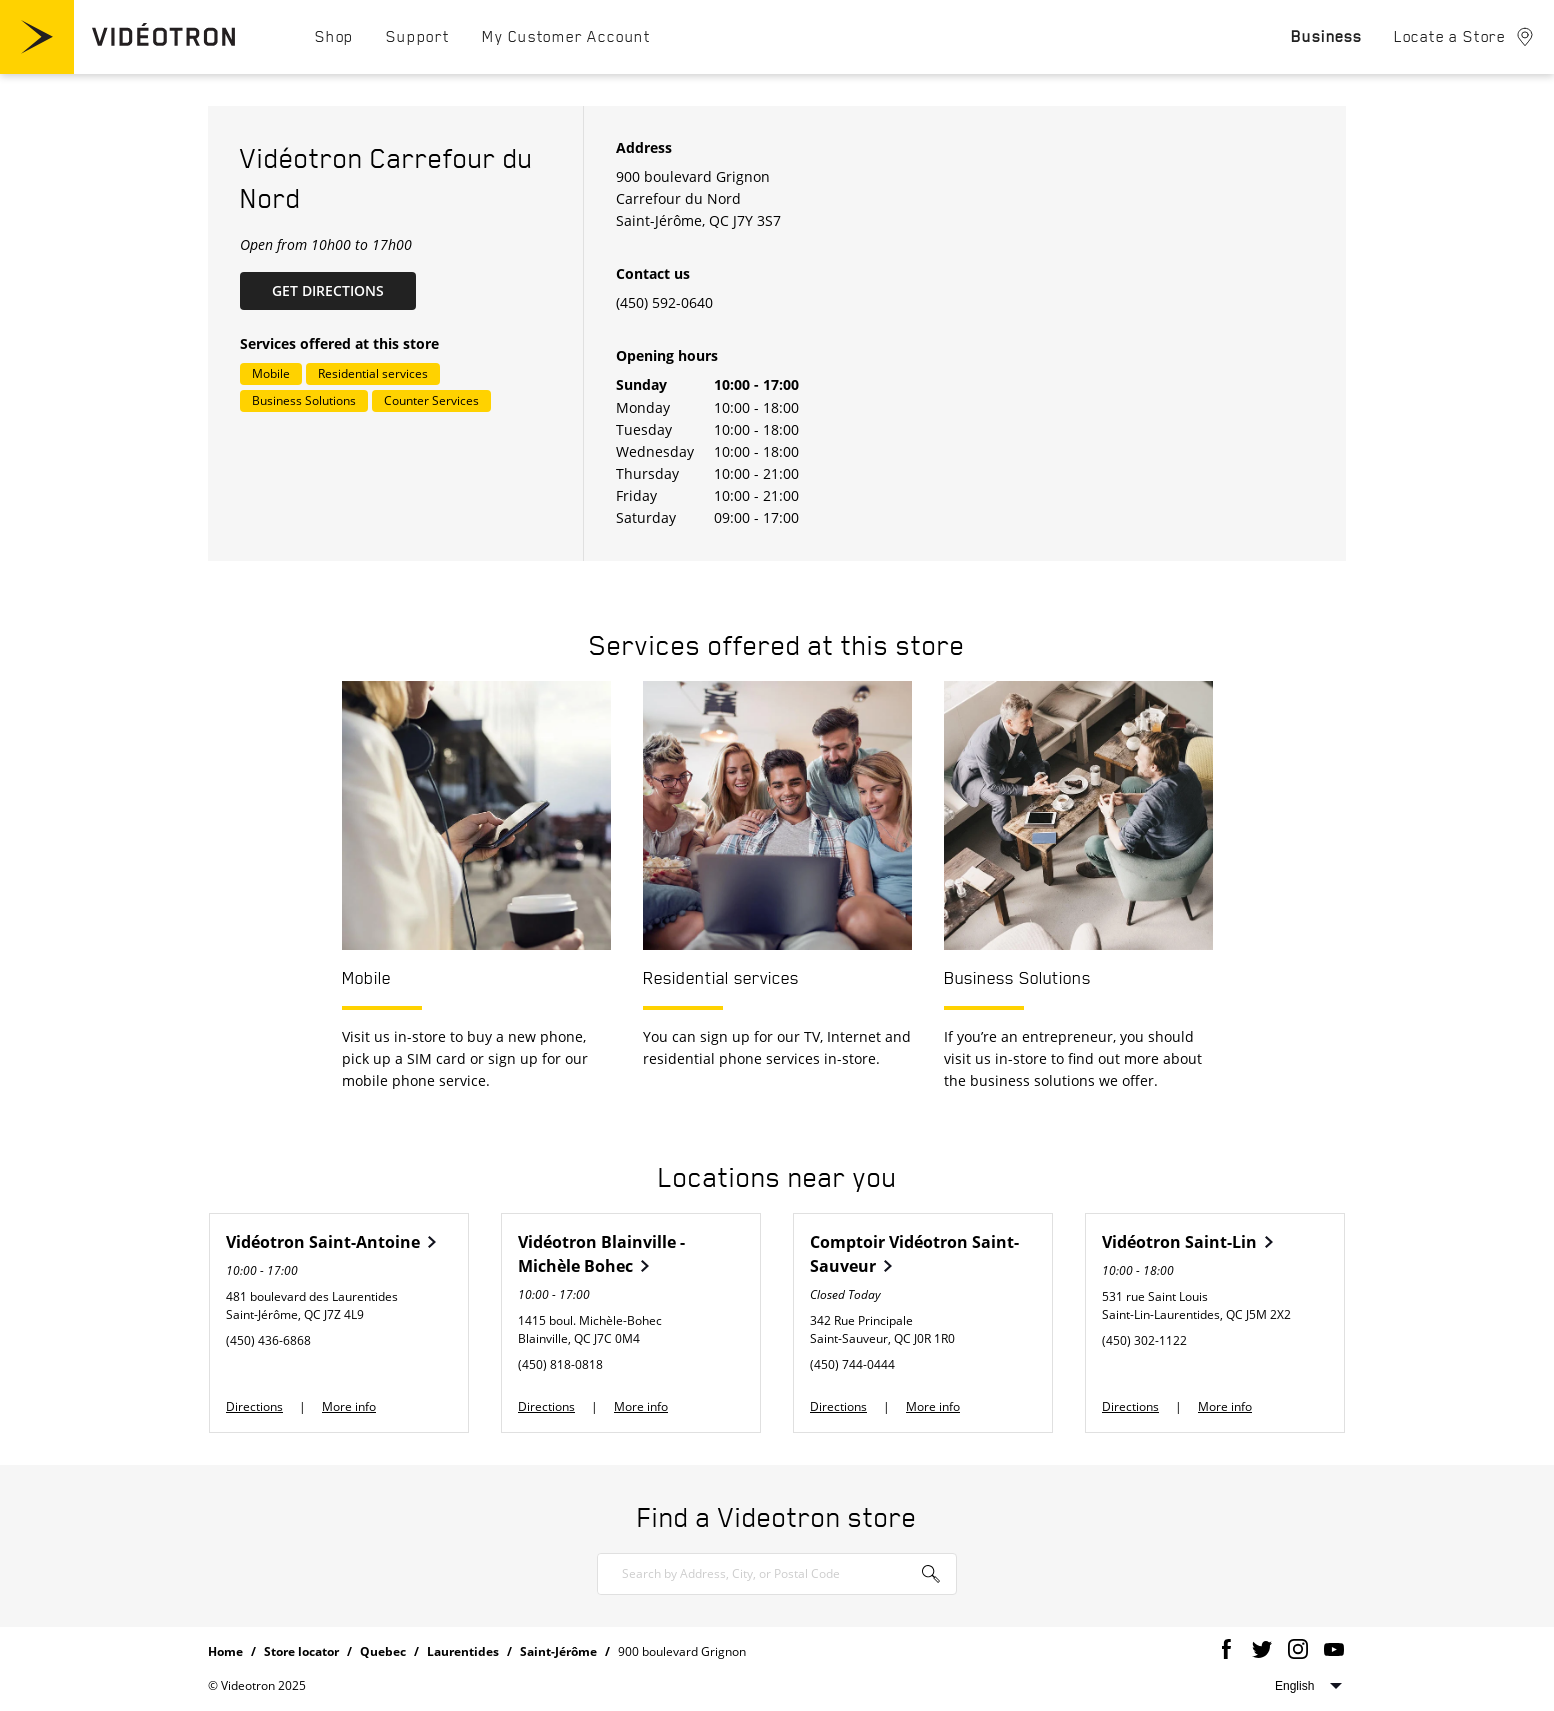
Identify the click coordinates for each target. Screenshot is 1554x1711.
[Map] (1152, 333)
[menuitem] (334, 36)
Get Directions (344, 289)
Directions (254, 1406)
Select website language (1308, 1686)
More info (349, 1406)
